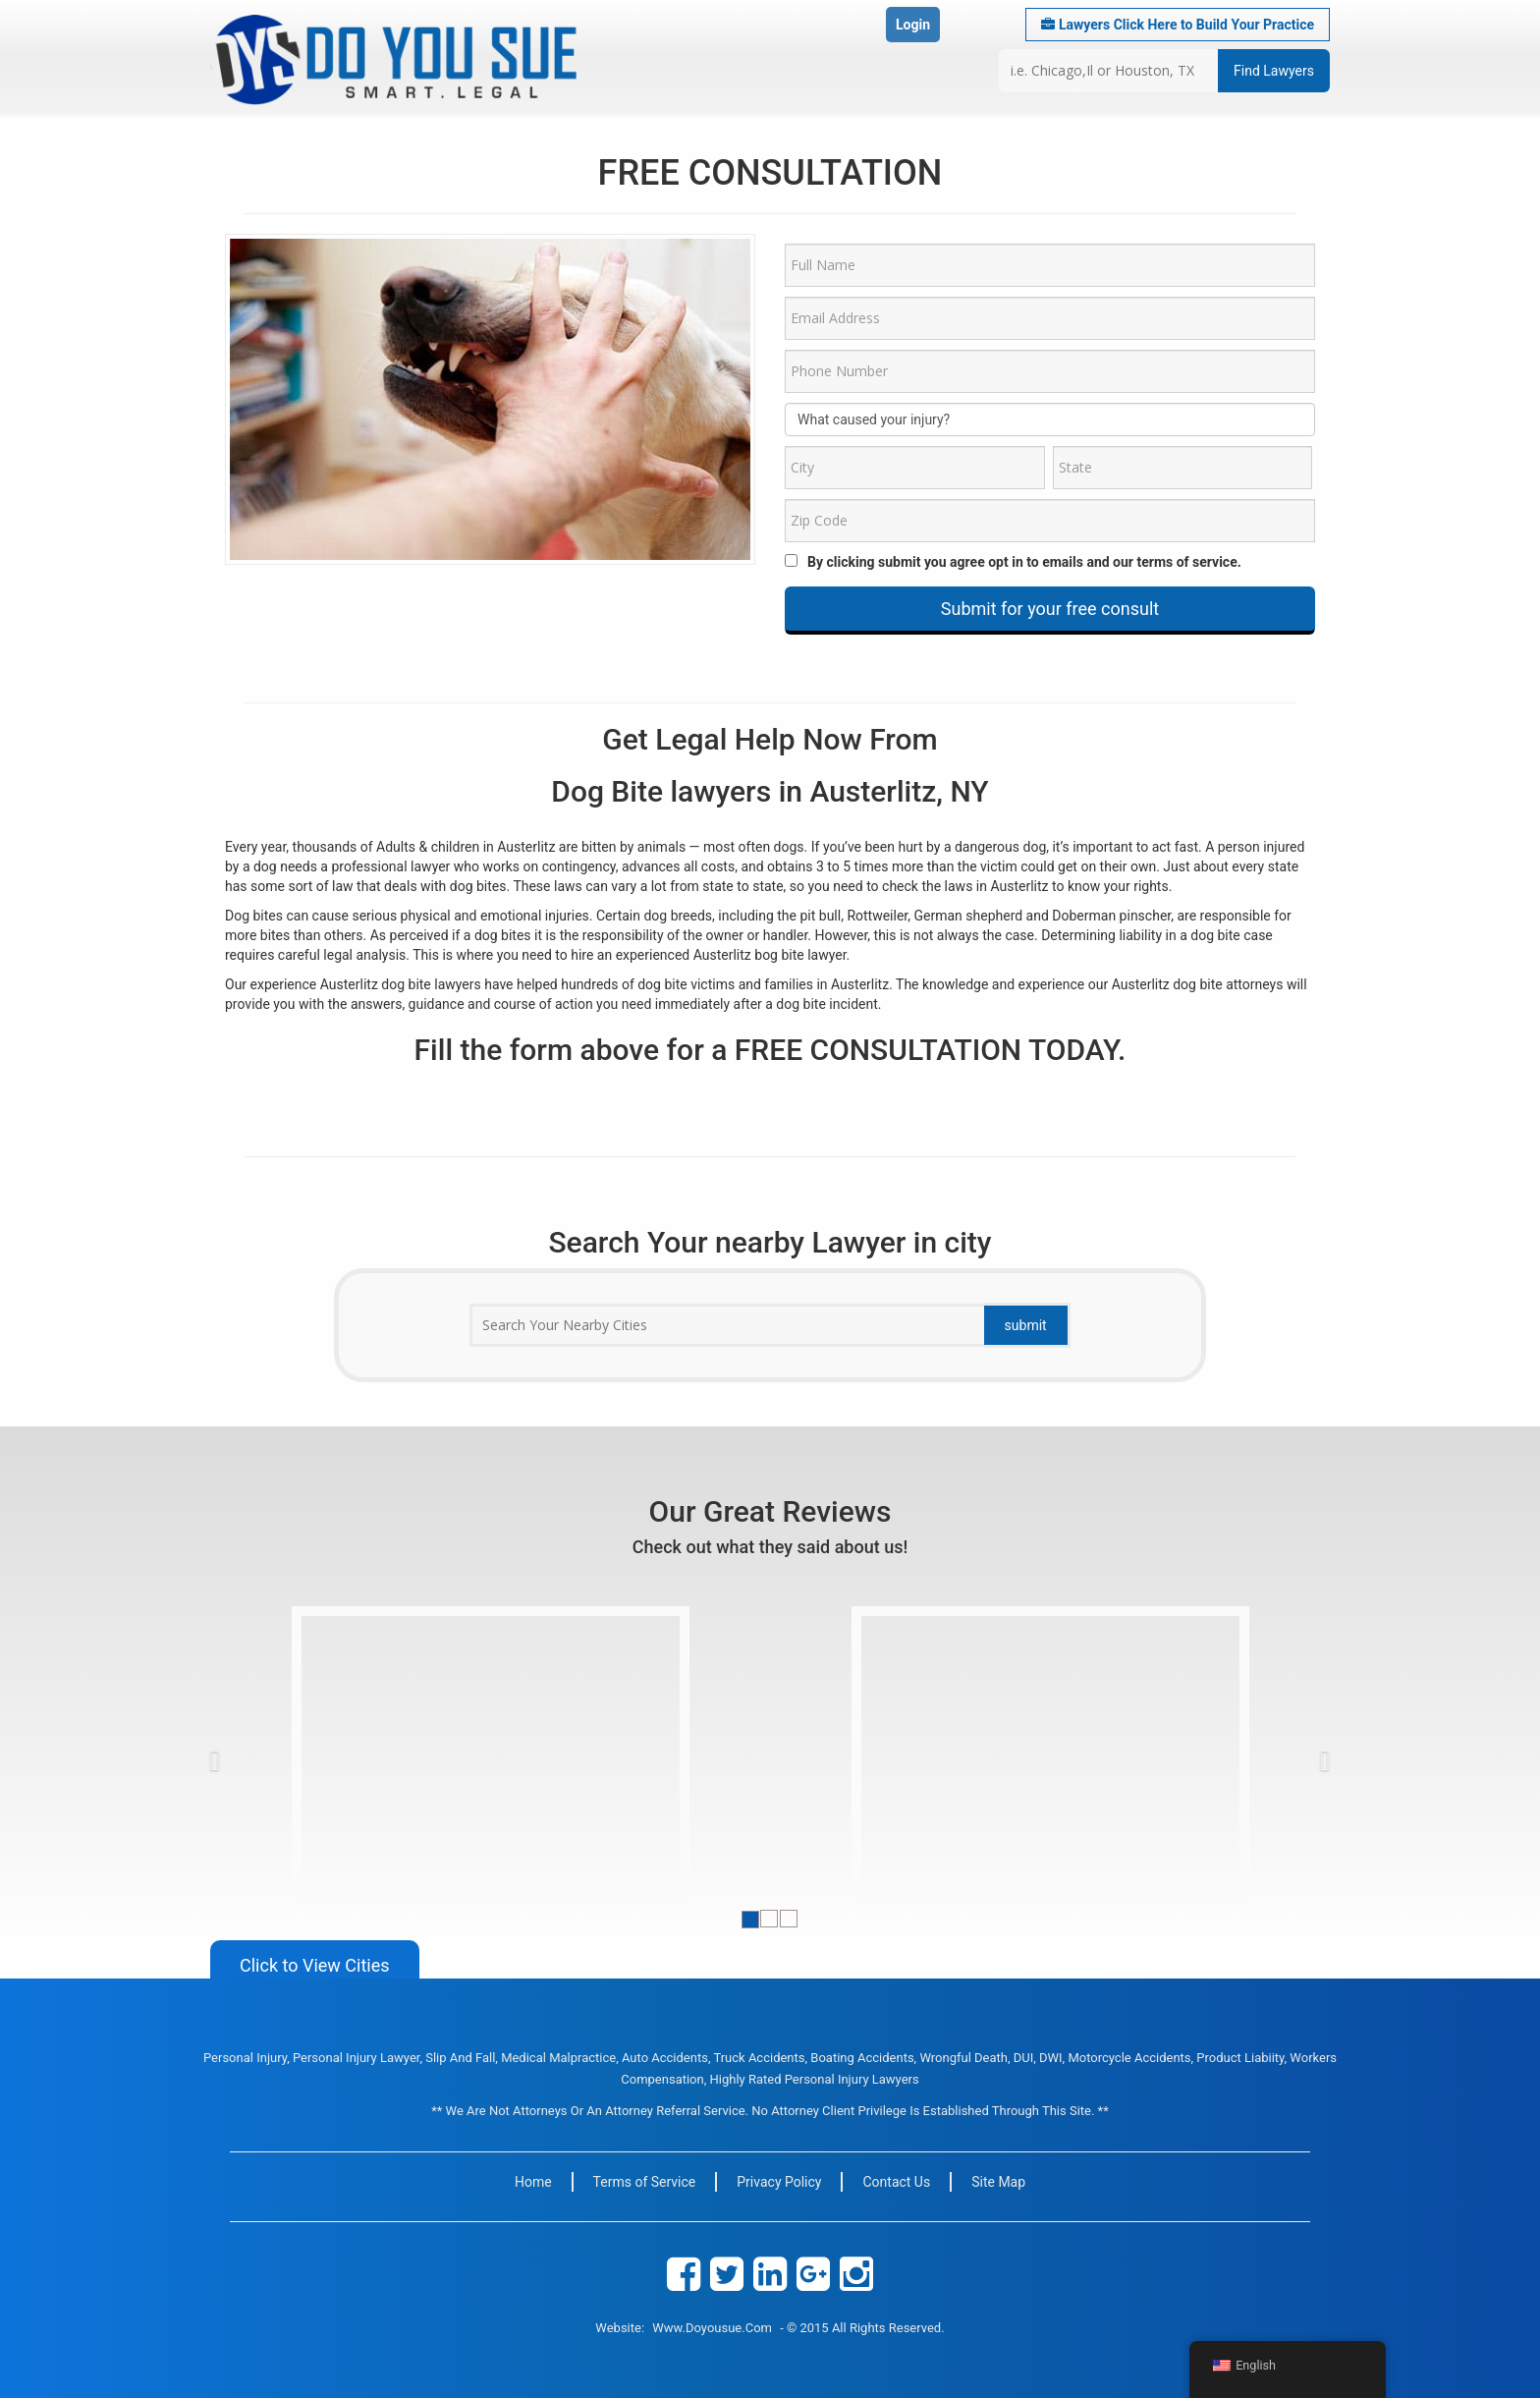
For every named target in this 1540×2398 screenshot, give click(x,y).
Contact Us (896, 2182)
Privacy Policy (779, 2182)
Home (533, 2182)
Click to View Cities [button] (315, 1965)
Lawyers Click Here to (1177, 24)
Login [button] (913, 24)
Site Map (998, 2182)
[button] (249, 1755)
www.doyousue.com (712, 2327)
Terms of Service (644, 2182)
